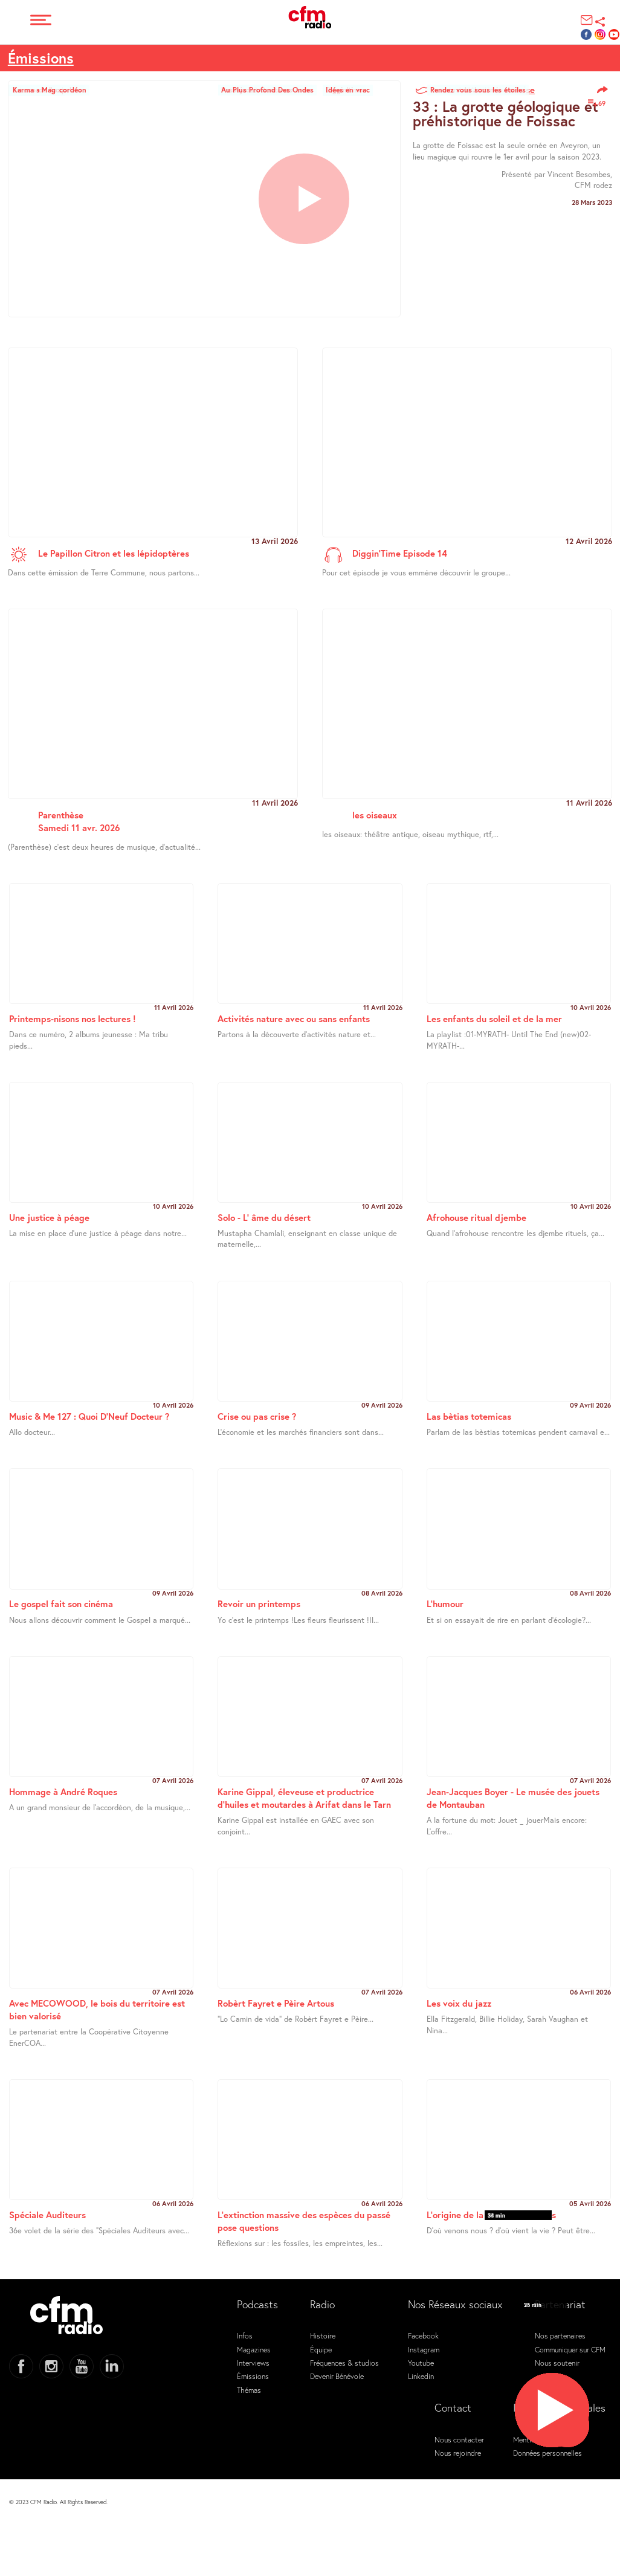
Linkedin (421, 2376)
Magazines (254, 2349)
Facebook (423, 2335)
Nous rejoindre (457, 2453)
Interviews (253, 2362)
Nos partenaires (560, 2335)
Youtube (421, 2362)
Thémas (249, 2390)
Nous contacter (459, 2439)
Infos (245, 2335)
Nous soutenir (557, 2362)
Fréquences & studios (344, 2362)
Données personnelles (547, 2453)
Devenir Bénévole (337, 2376)
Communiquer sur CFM (570, 2349)
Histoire (322, 2335)
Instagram (423, 2349)
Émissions (41, 58)
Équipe (321, 2349)
